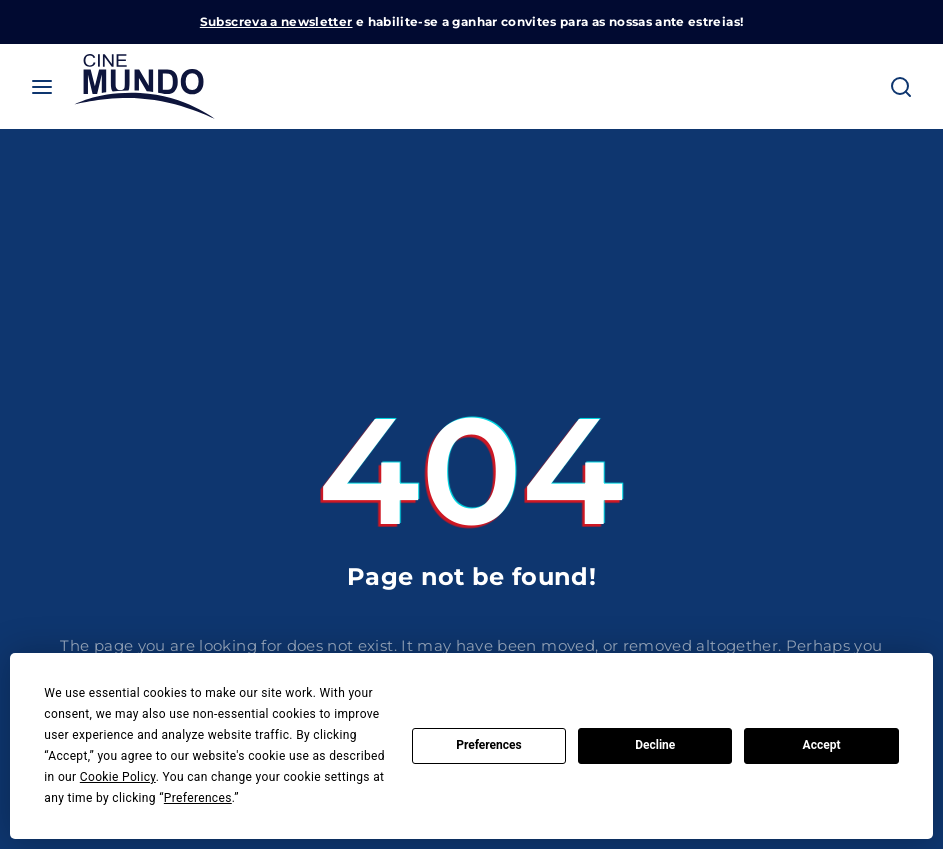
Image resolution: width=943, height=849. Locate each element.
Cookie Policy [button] (118, 777)
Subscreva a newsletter (276, 21)
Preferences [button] (198, 798)
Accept (822, 745)
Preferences (489, 745)
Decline (655, 745)
